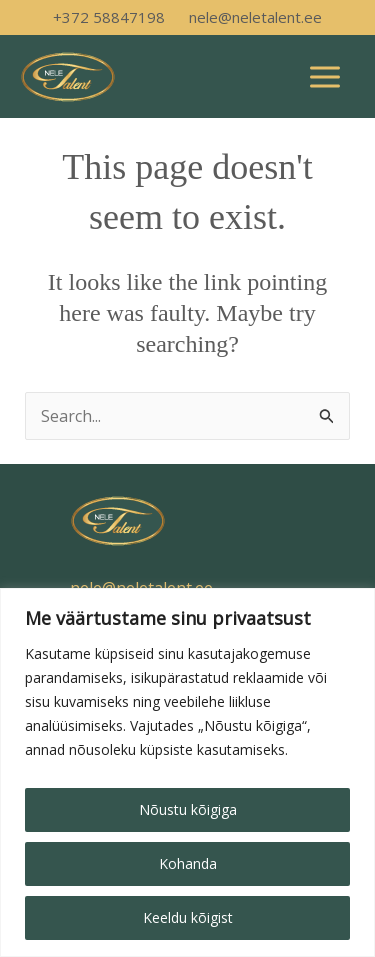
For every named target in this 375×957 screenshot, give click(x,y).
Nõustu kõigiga (188, 809)
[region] (187, 772)
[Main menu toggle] (325, 77)
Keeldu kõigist (188, 917)
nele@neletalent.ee (255, 17)
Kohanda (188, 863)
